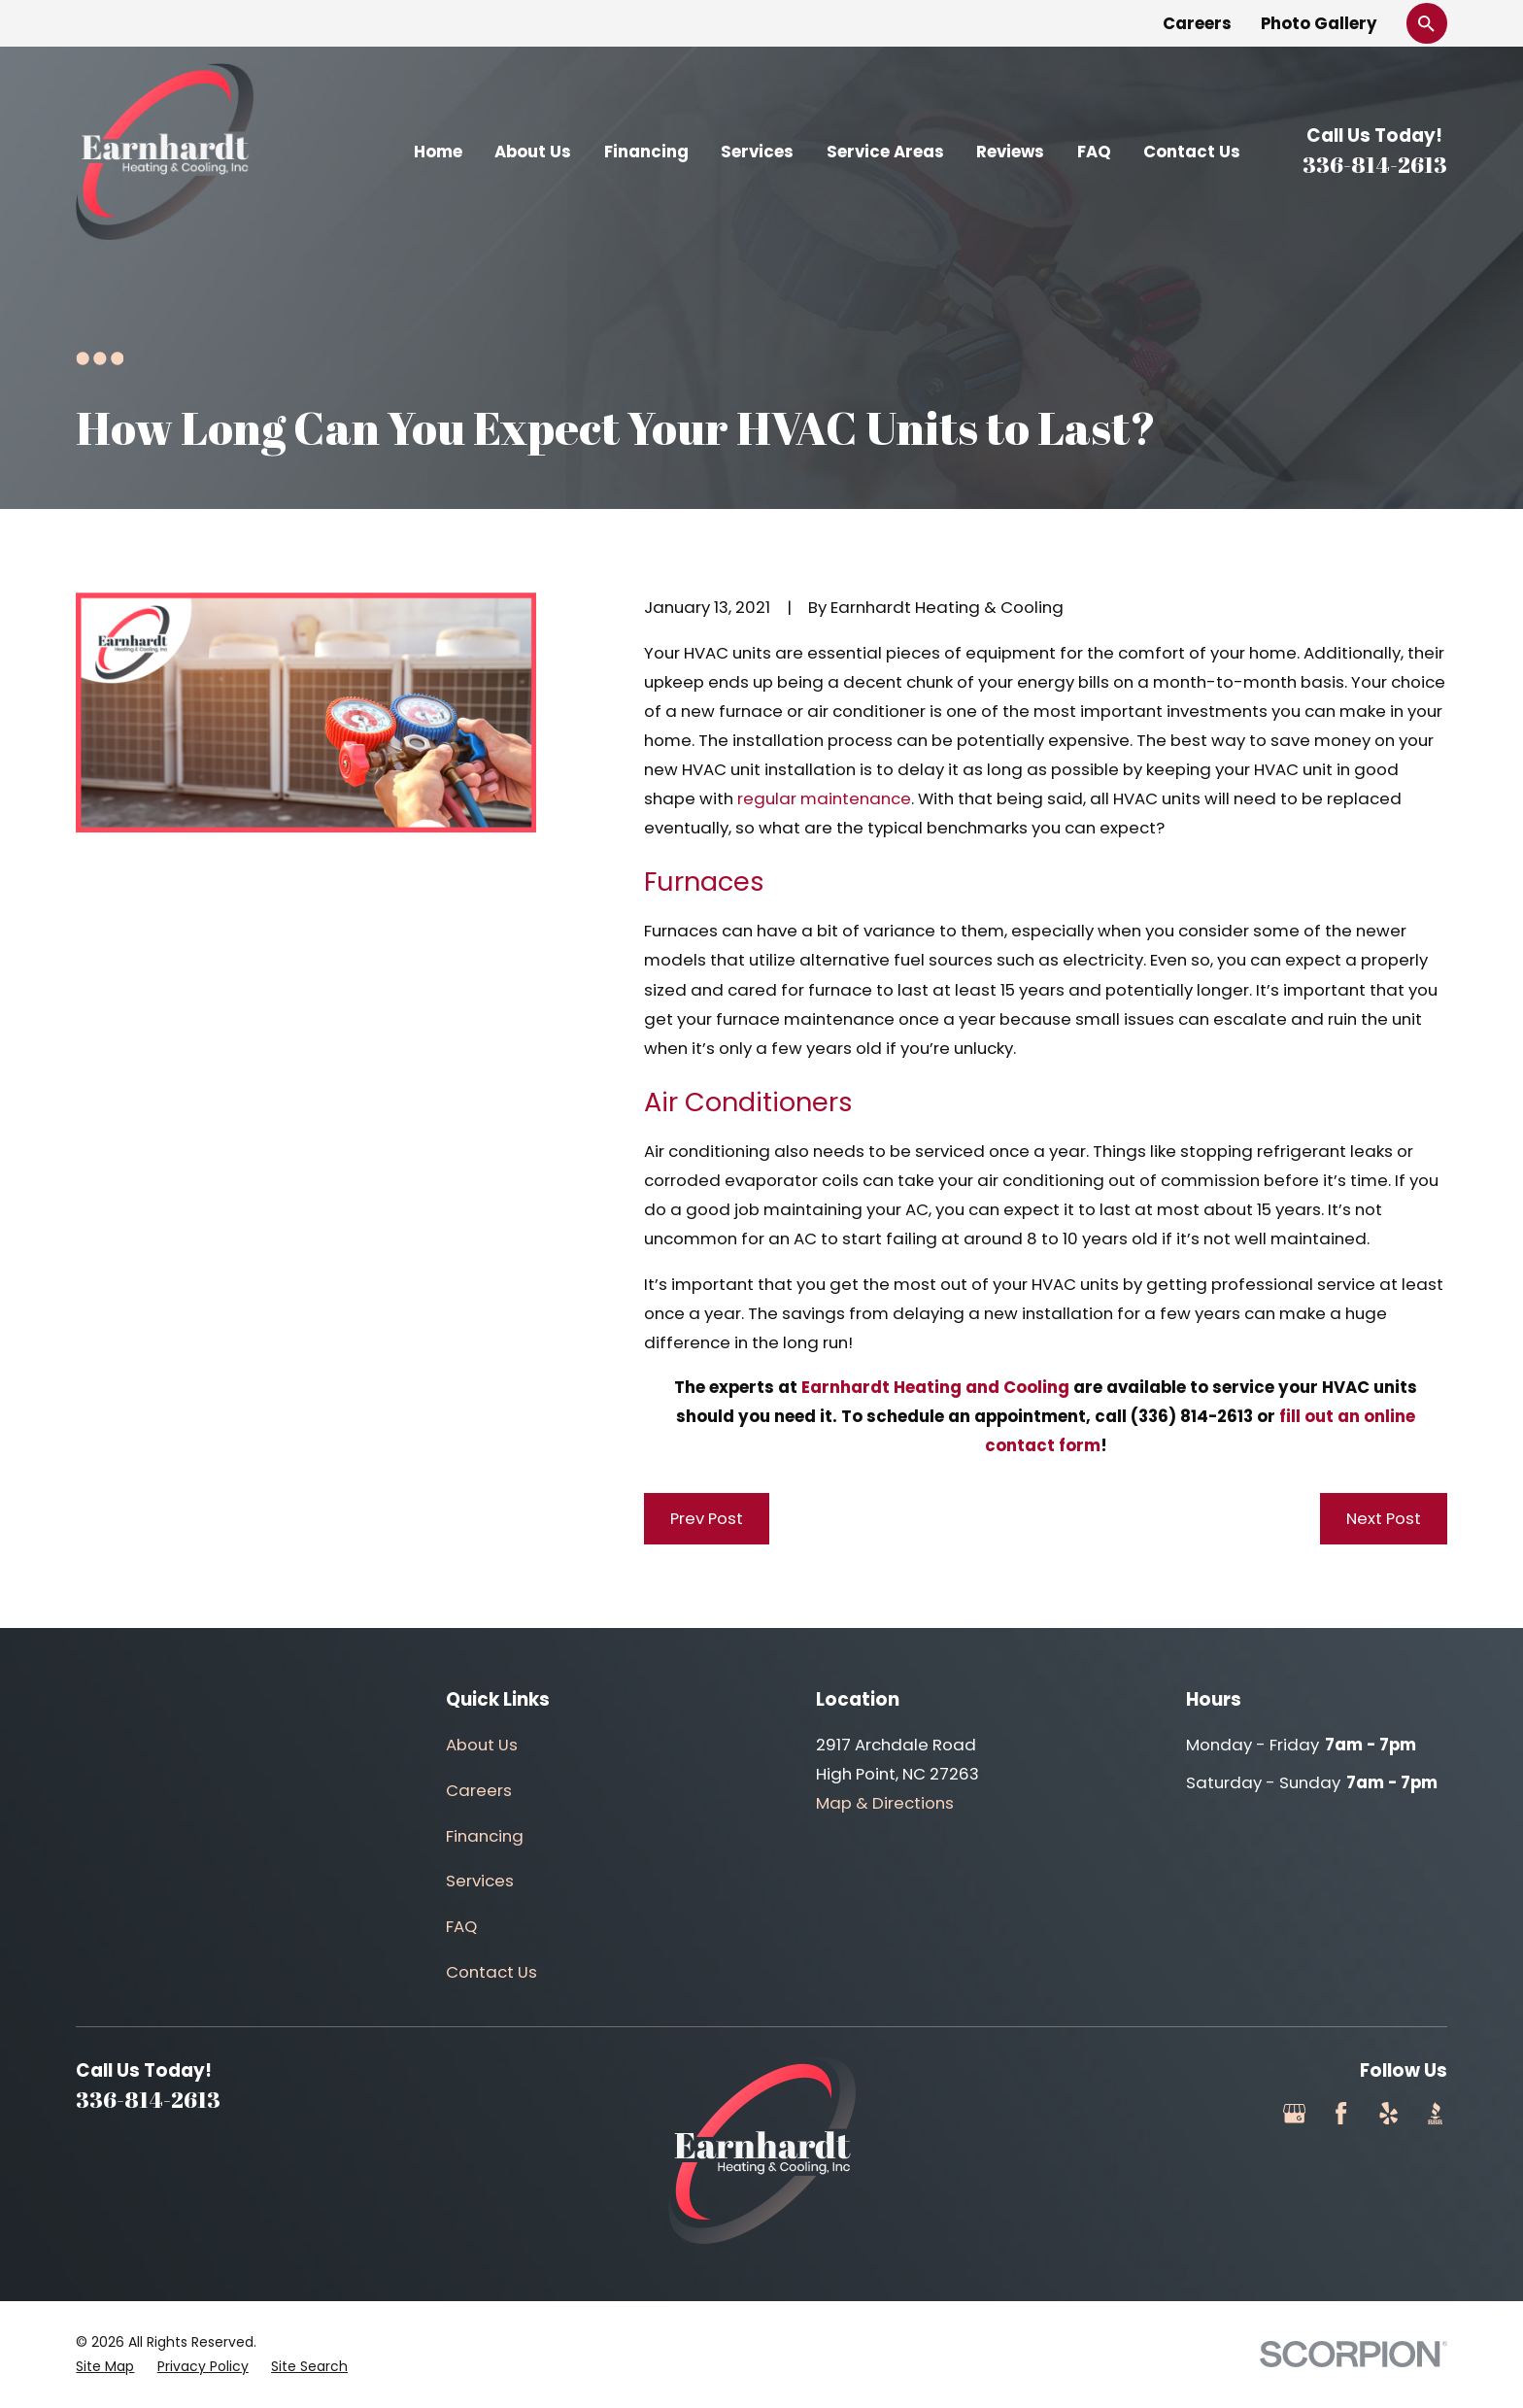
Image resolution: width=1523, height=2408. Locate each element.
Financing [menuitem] (646, 151)
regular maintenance (824, 798)
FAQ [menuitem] (1094, 151)
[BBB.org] (1435, 2113)
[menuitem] (105, 2367)
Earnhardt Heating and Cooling (935, 1387)
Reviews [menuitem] (1010, 151)
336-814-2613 (1375, 165)
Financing (485, 1836)
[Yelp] (1388, 2113)
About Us (482, 1744)
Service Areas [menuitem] (885, 151)
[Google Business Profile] (1294, 2113)
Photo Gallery (1319, 23)
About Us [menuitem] (532, 151)
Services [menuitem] (757, 151)
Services (480, 1880)
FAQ (461, 1926)
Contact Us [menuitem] (1191, 151)
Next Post (1383, 1518)
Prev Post (706, 1518)
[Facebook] (1341, 2113)
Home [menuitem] (438, 151)
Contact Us (491, 1972)
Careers (1197, 23)
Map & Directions (885, 1802)
